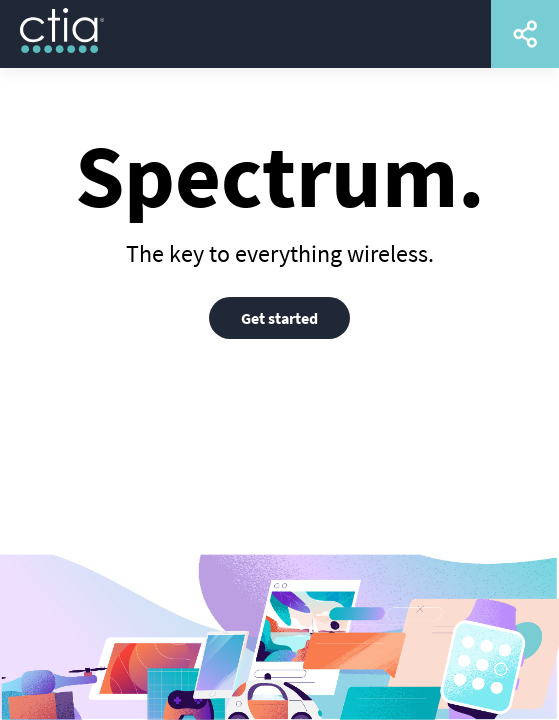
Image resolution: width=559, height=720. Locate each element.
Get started (279, 318)
